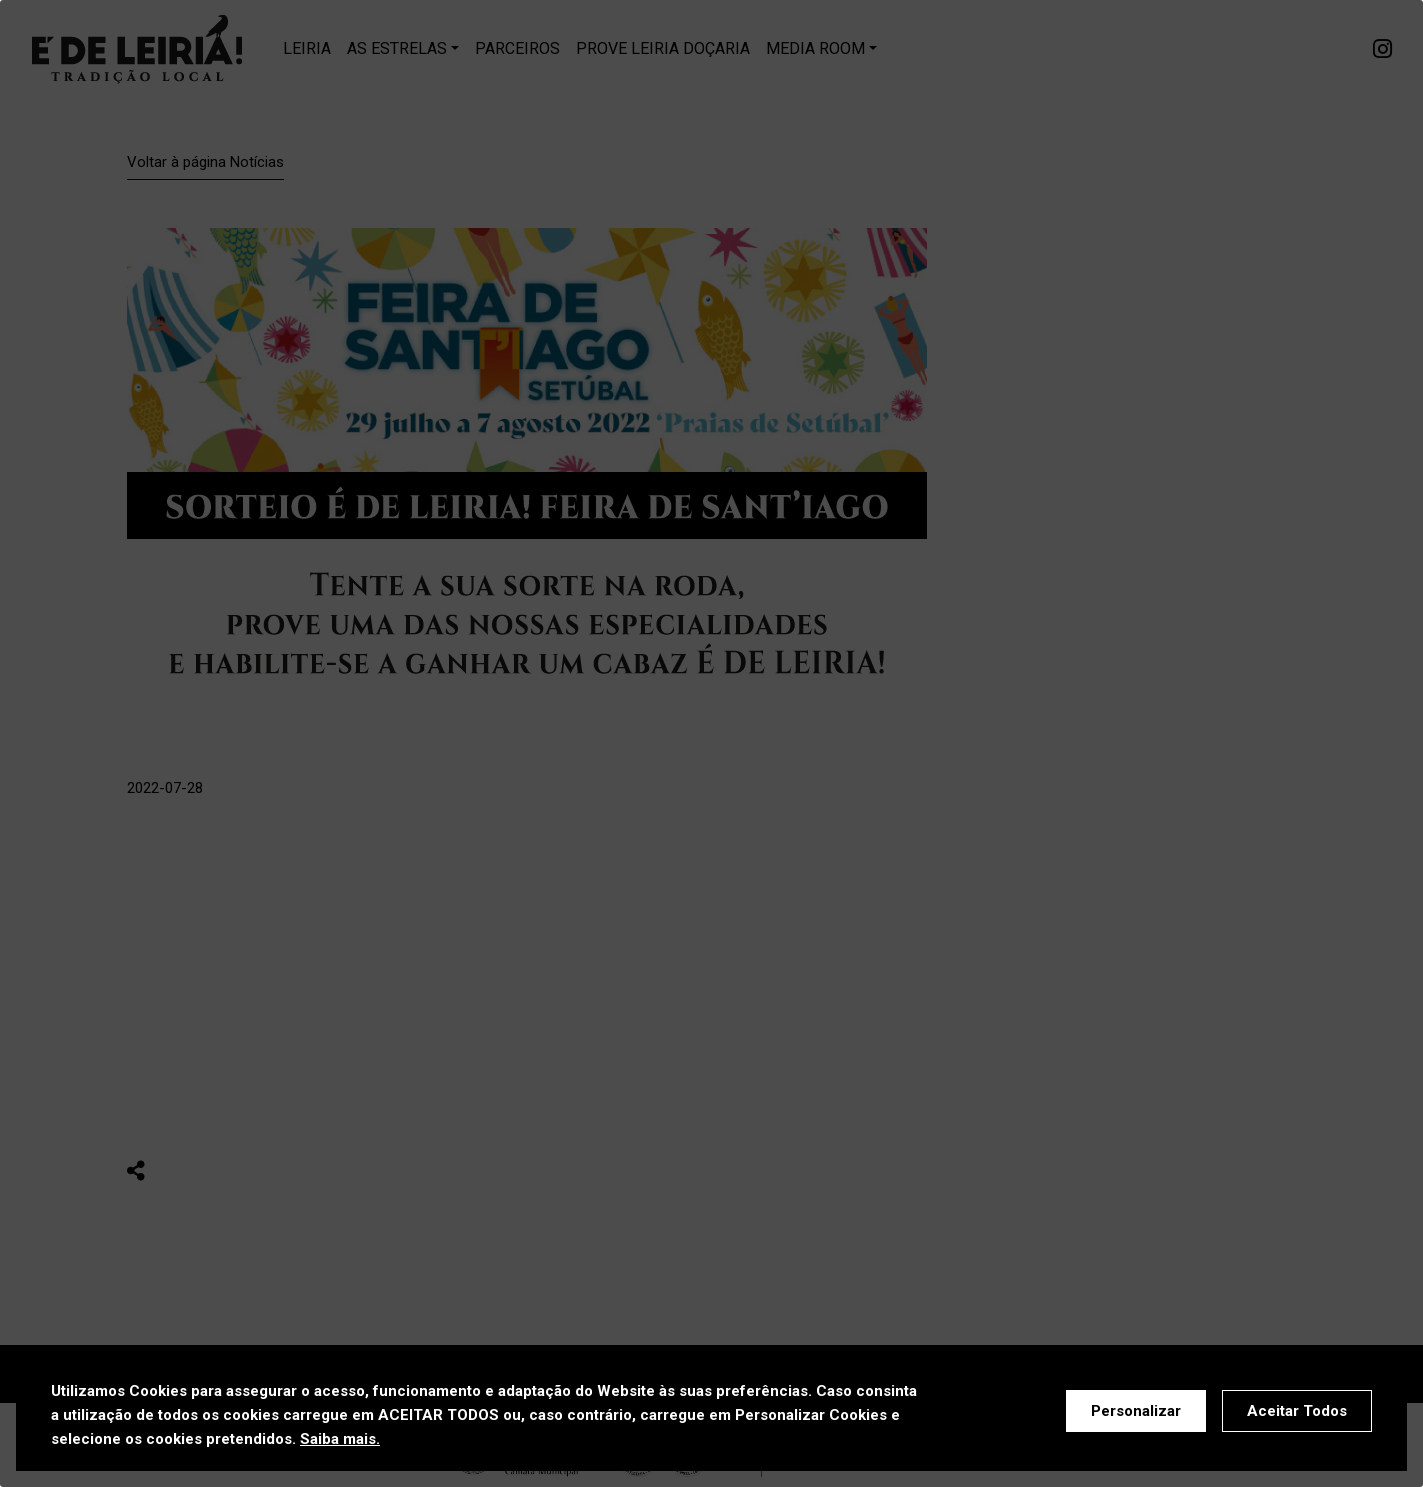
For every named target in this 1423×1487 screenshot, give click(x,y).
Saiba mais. (340, 1439)
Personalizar (1136, 1411)
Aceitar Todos (1297, 1411)
